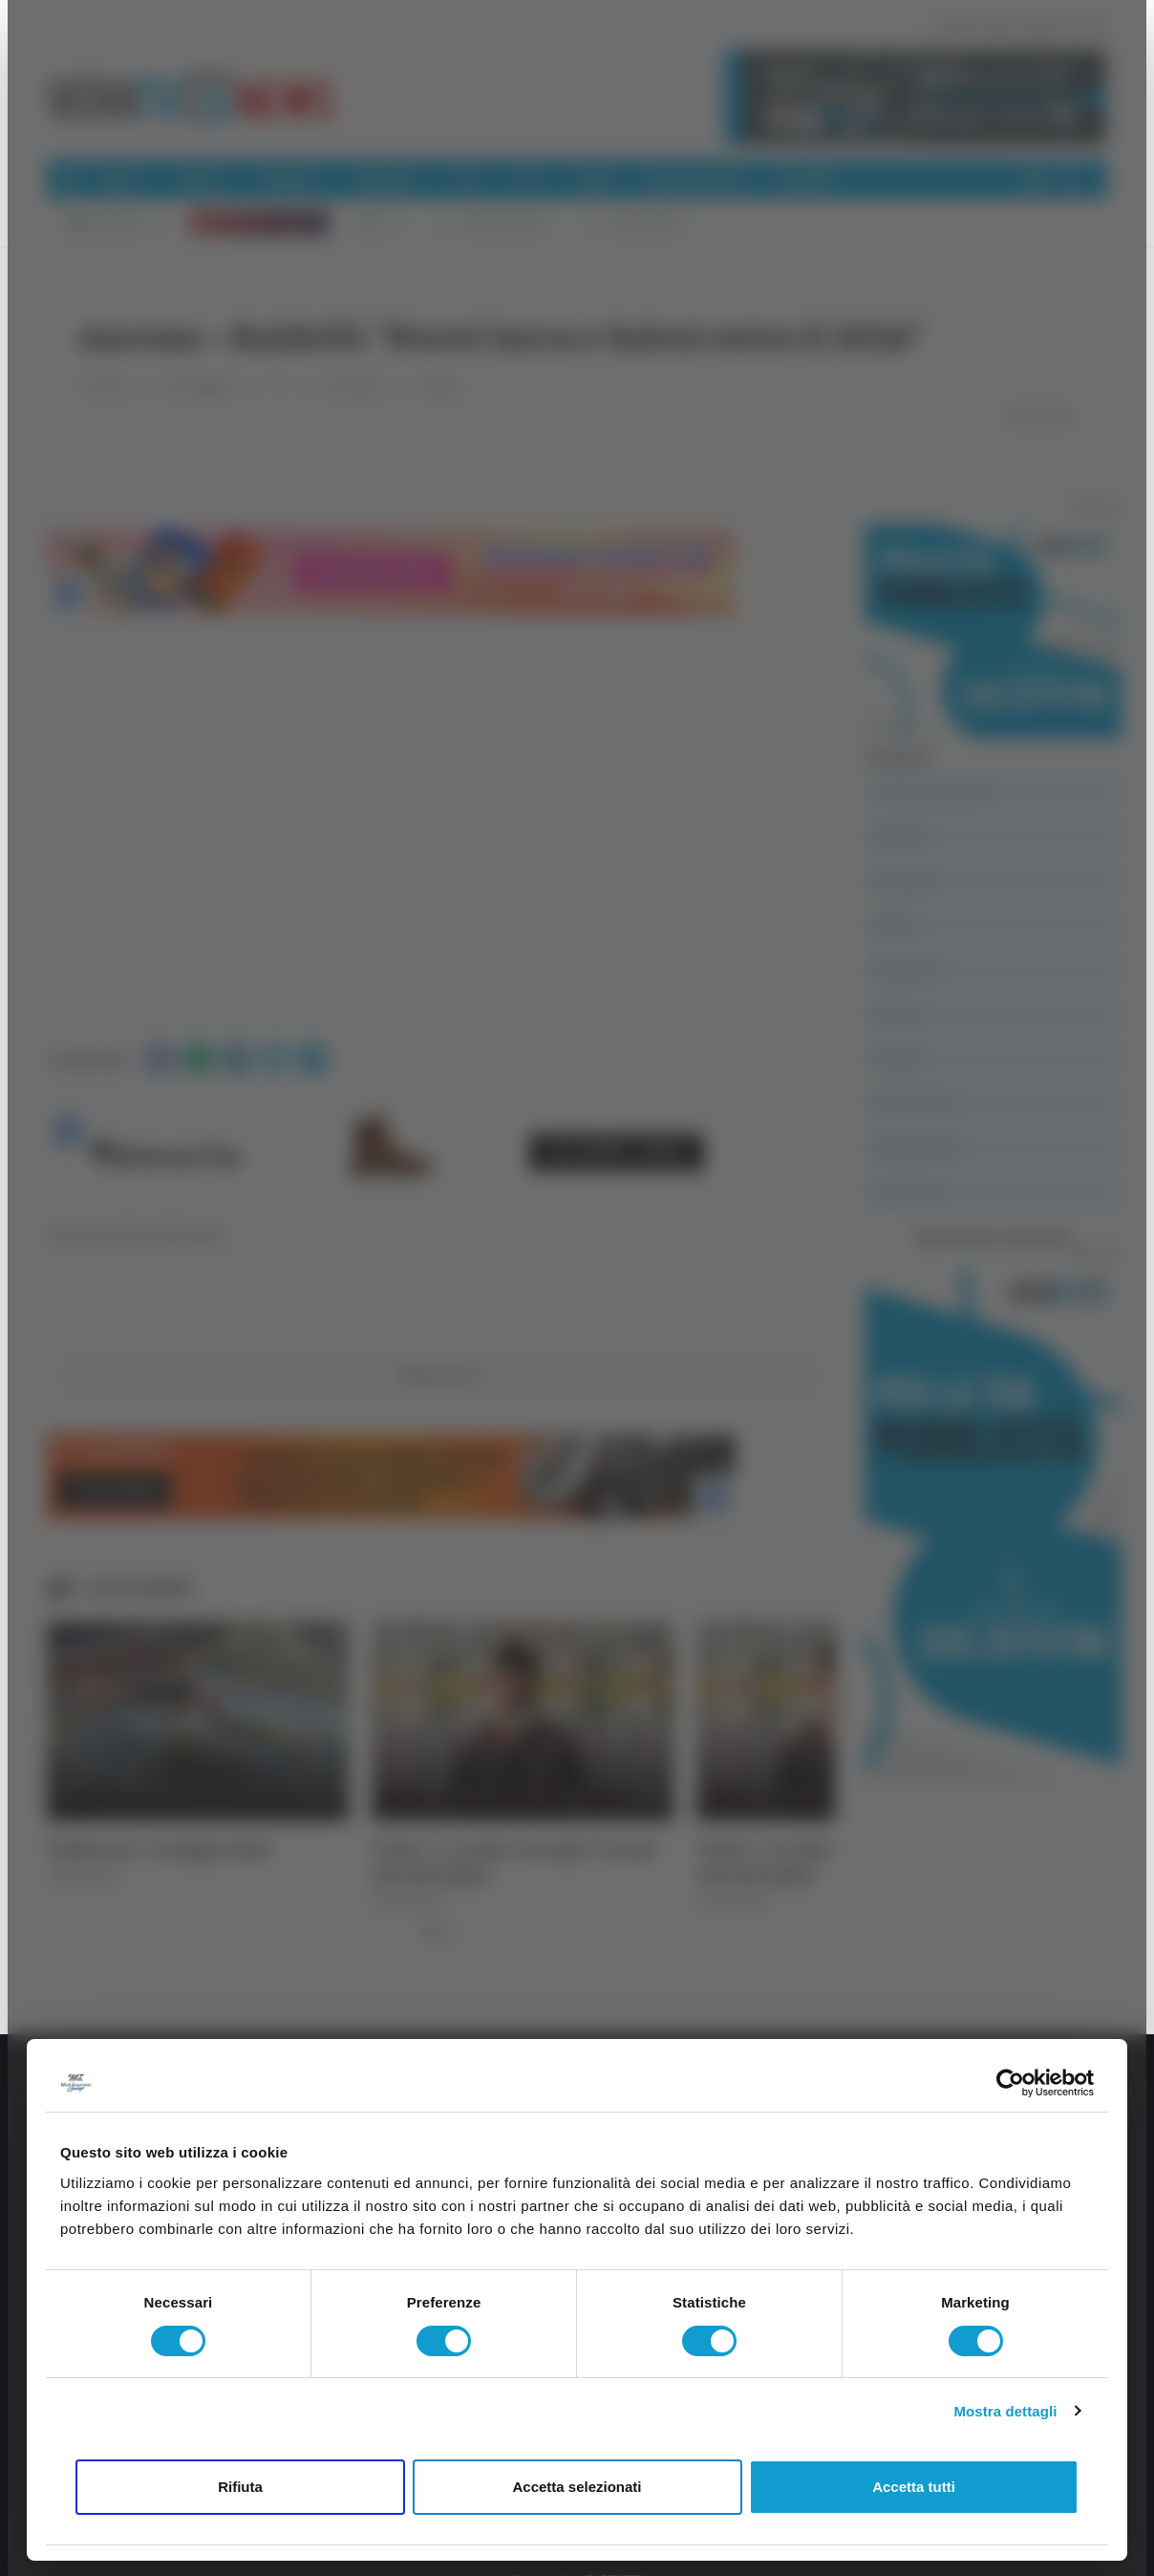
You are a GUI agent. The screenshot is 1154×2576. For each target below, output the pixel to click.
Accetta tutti (913, 2487)
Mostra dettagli (1005, 2411)
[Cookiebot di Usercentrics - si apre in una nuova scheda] (1010, 2083)
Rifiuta (240, 2487)
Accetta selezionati (576, 2487)
